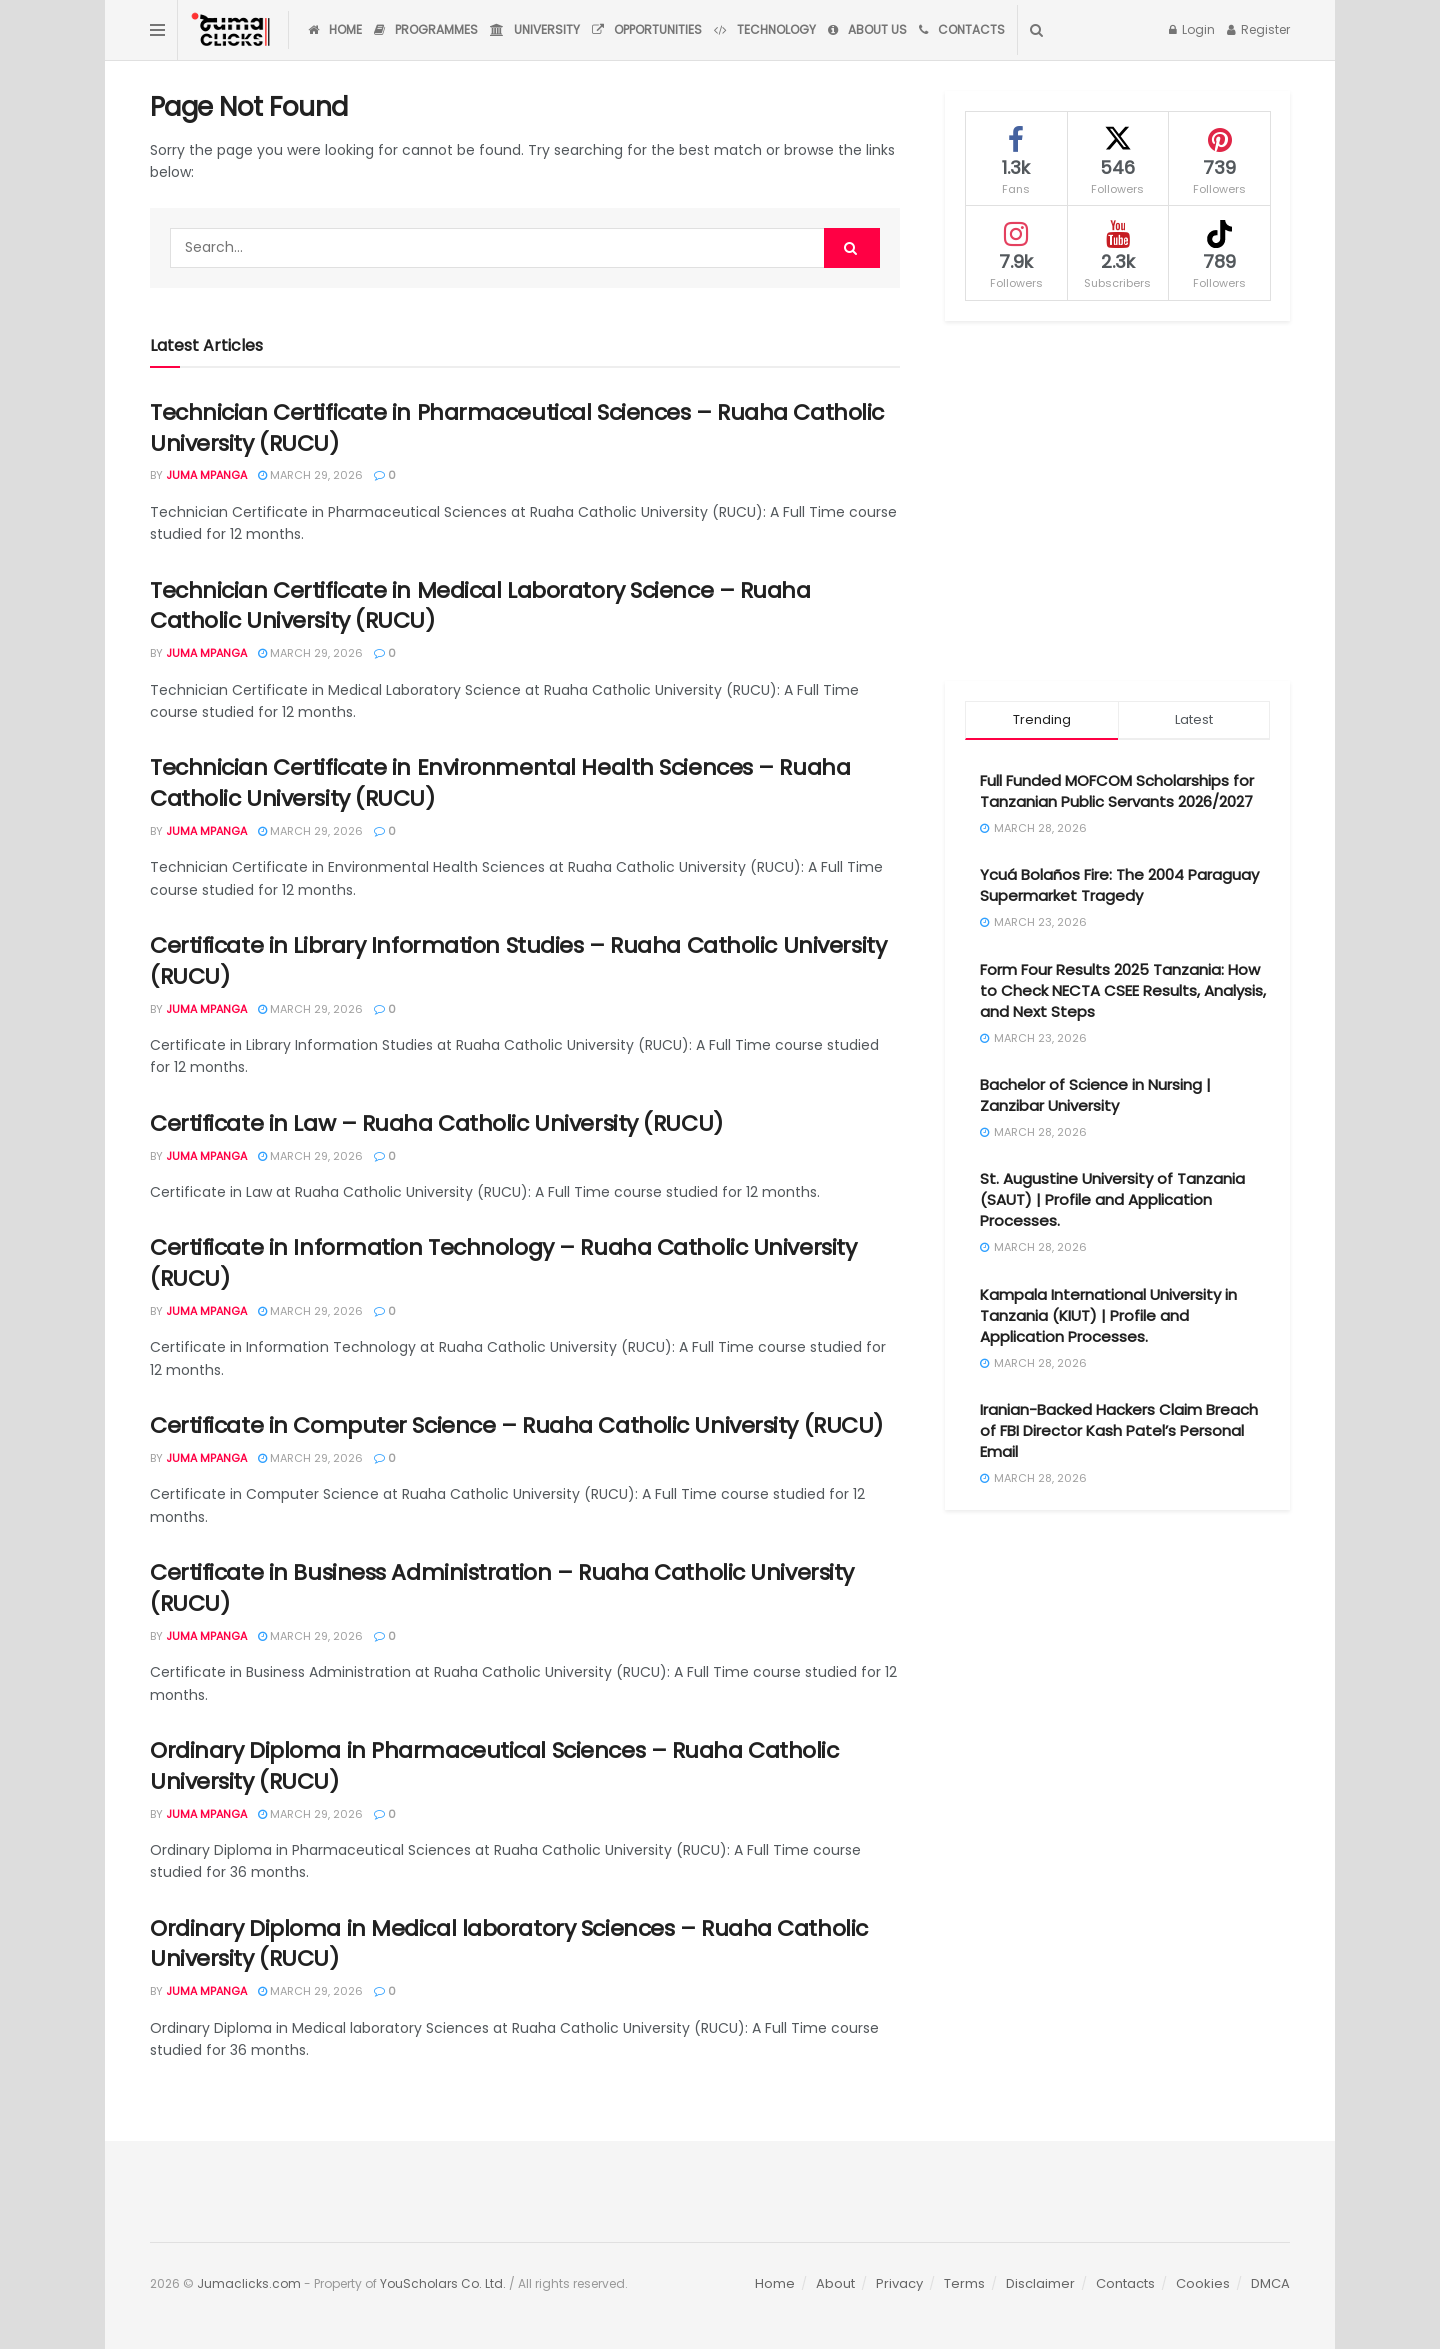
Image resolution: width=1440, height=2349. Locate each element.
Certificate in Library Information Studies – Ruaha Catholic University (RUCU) (518, 961)
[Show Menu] (157, 30)
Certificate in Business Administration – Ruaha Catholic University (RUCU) (502, 1588)
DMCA (1270, 2283)
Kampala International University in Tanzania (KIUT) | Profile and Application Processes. (1108, 1315)
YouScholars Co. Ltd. (443, 2283)
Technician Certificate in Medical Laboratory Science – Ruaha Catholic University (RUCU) (480, 606)
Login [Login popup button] (1192, 29)
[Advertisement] (1117, 501)
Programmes (426, 29)
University (535, 29)
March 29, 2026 (310, 475)
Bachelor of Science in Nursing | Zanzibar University (1095, 1095)
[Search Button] (1036, 30)
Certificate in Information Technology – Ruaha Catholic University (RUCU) (503, 1263)
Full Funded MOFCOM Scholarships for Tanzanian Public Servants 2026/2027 (1117, 791)
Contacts (962, 29)
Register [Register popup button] (1258, 29)
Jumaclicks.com (249, 2283)
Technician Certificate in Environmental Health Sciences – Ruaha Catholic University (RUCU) (500, 783)
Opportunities (647, 29)
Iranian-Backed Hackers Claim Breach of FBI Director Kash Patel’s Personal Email (1119, 1430)
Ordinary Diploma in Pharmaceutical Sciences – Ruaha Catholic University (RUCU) (494, 1766)
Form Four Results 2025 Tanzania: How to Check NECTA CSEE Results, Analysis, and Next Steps (1123, 990)
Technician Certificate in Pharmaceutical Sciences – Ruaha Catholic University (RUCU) (517, 428)
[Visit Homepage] (233, 30)
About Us (867, 29)
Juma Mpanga (206, 475)
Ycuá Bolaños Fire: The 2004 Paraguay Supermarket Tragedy (1119, 885)
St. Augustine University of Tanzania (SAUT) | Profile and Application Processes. (1112, 1199)
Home (335, 29)
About (835, 2283)
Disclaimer (1040, 2283)
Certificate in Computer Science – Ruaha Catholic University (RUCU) (516, 1425)
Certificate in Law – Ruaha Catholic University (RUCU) (436, 1123)
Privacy (899, 2283)
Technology (765, 29)
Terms (964, 2283)
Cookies (1203, 2283)
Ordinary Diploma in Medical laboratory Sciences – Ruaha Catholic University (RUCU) (509, 1944)
